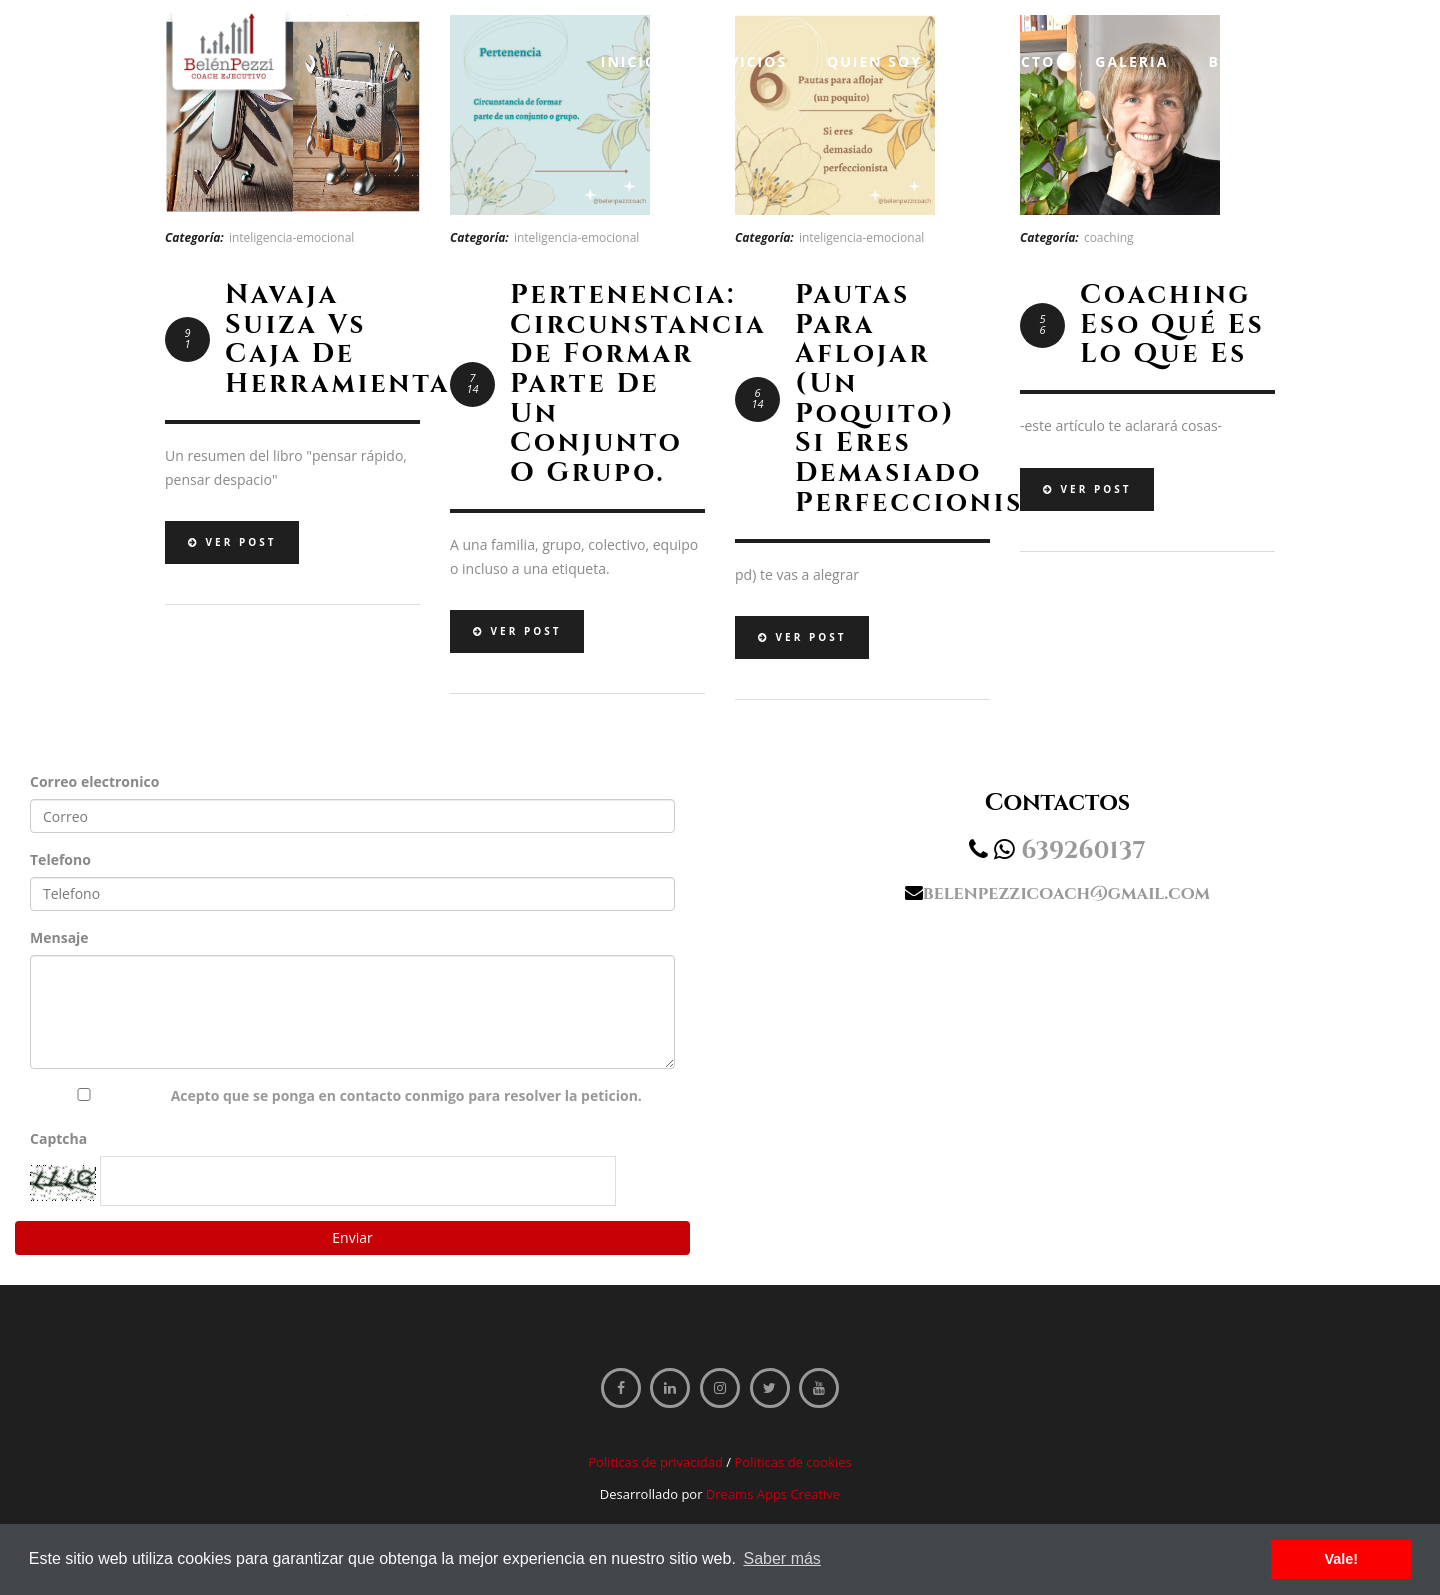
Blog (1231, 61)
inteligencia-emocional (292, 237)
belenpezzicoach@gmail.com (1066, 893)
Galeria (1131, 61)
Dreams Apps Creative (773, 1494)
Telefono (60, 859)
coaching (1109, 237)
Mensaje (59, 937)
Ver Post (232, 542)
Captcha (58, 1138)
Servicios (742, 61)
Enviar (352, 1237)
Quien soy (874, 61)
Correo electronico (94, 781)
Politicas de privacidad (655, 1462)
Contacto (1008, 61)
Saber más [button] (782, 1558)
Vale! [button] (1341, 1559)
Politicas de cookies (792, 1462)
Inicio (629, 61)
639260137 (1083, 851)
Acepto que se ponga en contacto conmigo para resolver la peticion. (406, 1095)
